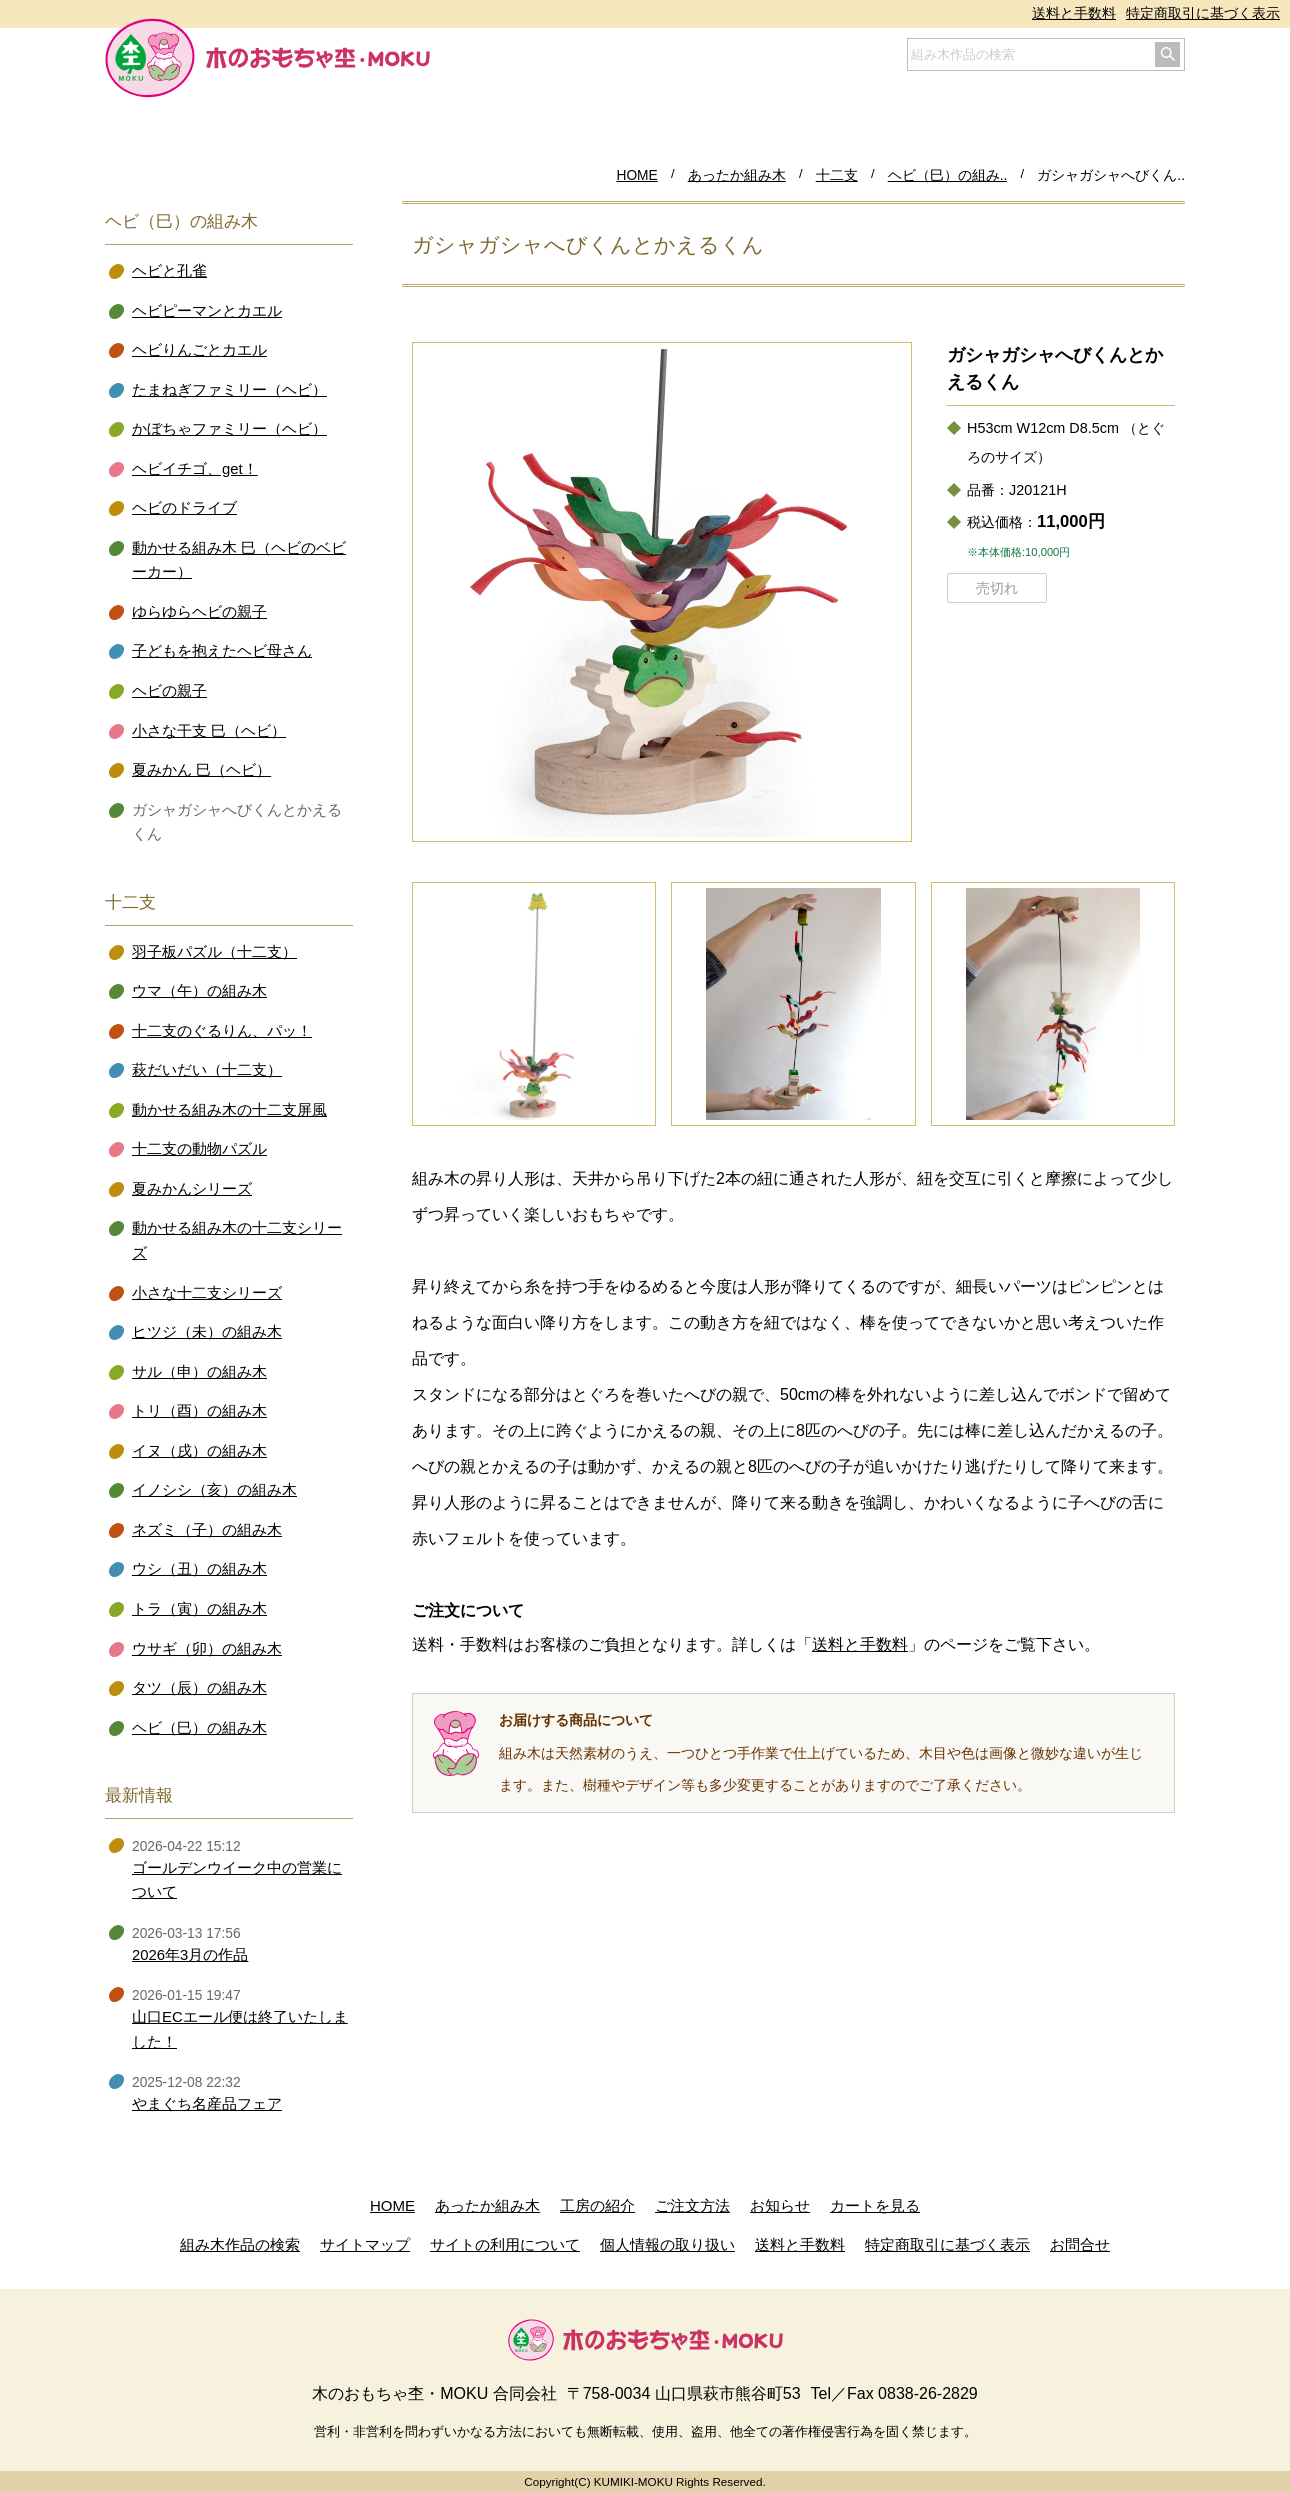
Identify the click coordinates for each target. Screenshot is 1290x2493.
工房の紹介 (597, 2205)
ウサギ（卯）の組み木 (207, 1649)
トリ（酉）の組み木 (199, 1411)
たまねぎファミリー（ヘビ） (229, 390)
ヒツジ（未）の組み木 (207, 1332)
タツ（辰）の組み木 (199, 1688)
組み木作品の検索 (240, 2244)
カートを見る (875, 2205)
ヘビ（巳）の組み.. (948, 175)
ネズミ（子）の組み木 (207, 1530)
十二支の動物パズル (199, 1149)
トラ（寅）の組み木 (199, 1609)
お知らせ (780, 2205)
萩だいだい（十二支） (207, 1070)
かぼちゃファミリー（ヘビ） (229, 429)
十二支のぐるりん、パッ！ (222, 1031)
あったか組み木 (737, 175)
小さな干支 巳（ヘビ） (209, 731)
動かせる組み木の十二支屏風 (229, 1110)
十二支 (837, 175)
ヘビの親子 (169, 691)
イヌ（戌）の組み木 (199, 1451)
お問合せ (1080, 2244)
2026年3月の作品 (190, 1955)
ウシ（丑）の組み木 (199, 1569)
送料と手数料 (1074, 13)
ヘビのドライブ (184, 508)
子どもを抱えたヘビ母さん (222, 651)
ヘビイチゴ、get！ (195, 469)
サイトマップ (365, 2244)
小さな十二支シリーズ (207, 1293)
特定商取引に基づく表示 (1203, 13)
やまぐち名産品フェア (207, 2104)
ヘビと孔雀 (169, 271)
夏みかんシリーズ (192, 1189)
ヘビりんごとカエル (199, 350)
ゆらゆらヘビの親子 (199, 612)
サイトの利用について (505, 2244)
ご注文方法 (692, 2205)
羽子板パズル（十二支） (214, 952)
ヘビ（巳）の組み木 (199, 1728)
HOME (636, 175)
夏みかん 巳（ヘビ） (201, 770)
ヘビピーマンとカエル (207, 311)
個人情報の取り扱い (667, 2244)
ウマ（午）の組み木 (199, 991)
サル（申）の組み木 (199, 1372)
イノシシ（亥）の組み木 (214, 1490)
